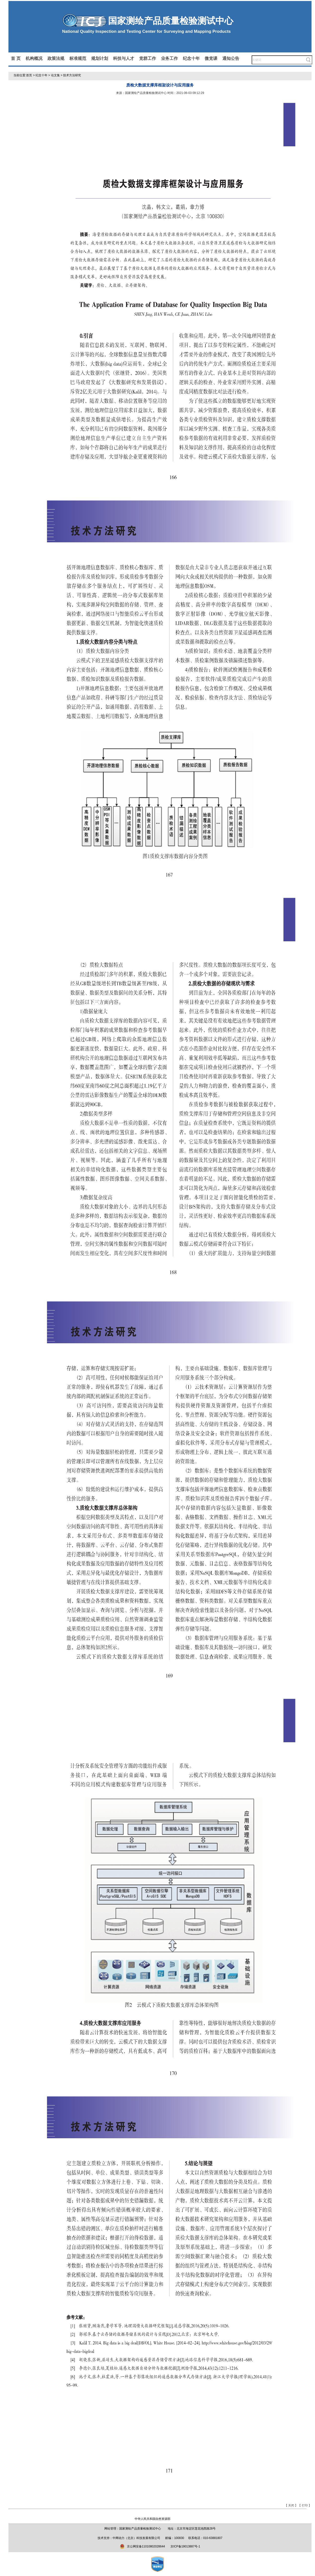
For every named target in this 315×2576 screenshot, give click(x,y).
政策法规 (55, 58)
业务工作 (169, 58)
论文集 (55, 75)
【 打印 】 (305, 2505)
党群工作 (147, 58)
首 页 (16, 58)
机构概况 (34, 58)
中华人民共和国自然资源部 (152, 2519)
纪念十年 (191, 58)
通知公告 (230, 58)
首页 (29, 75)
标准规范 (77, 58)
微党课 (211, 58)
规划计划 (99, 58)
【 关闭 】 (291, 2505)
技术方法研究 (72, 75)
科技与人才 (123, 58)
